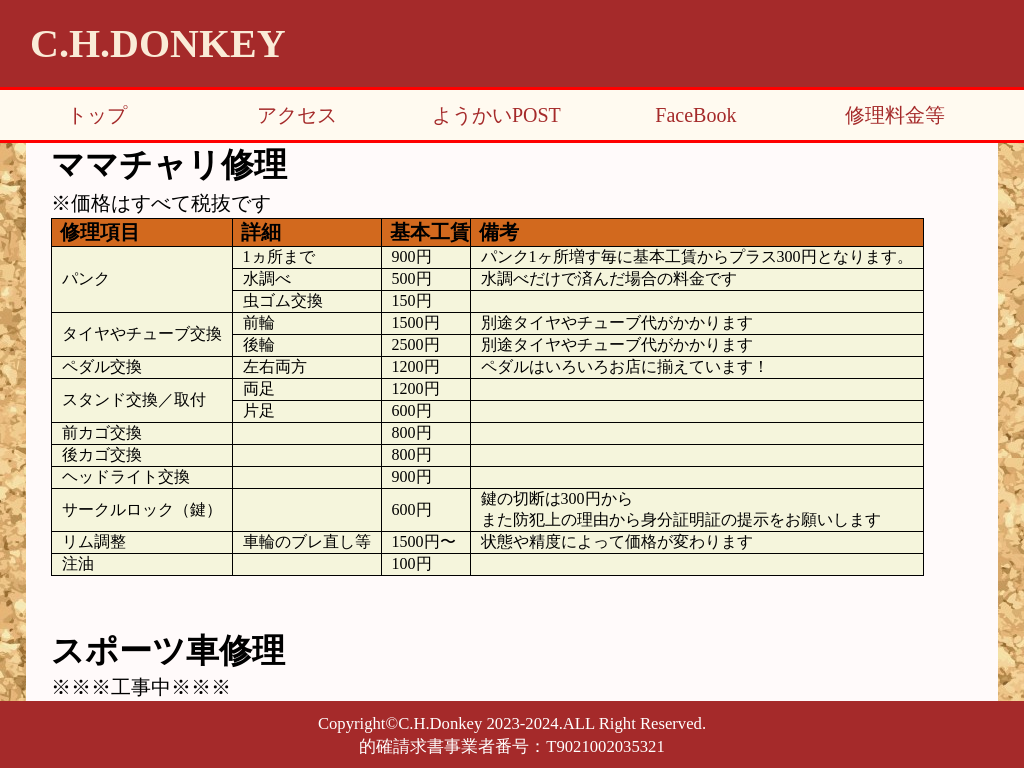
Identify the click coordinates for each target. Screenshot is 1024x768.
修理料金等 (895, 115)
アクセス (297, 115)
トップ (97, 115)
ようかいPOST (496, 115)
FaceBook (695, 115)
